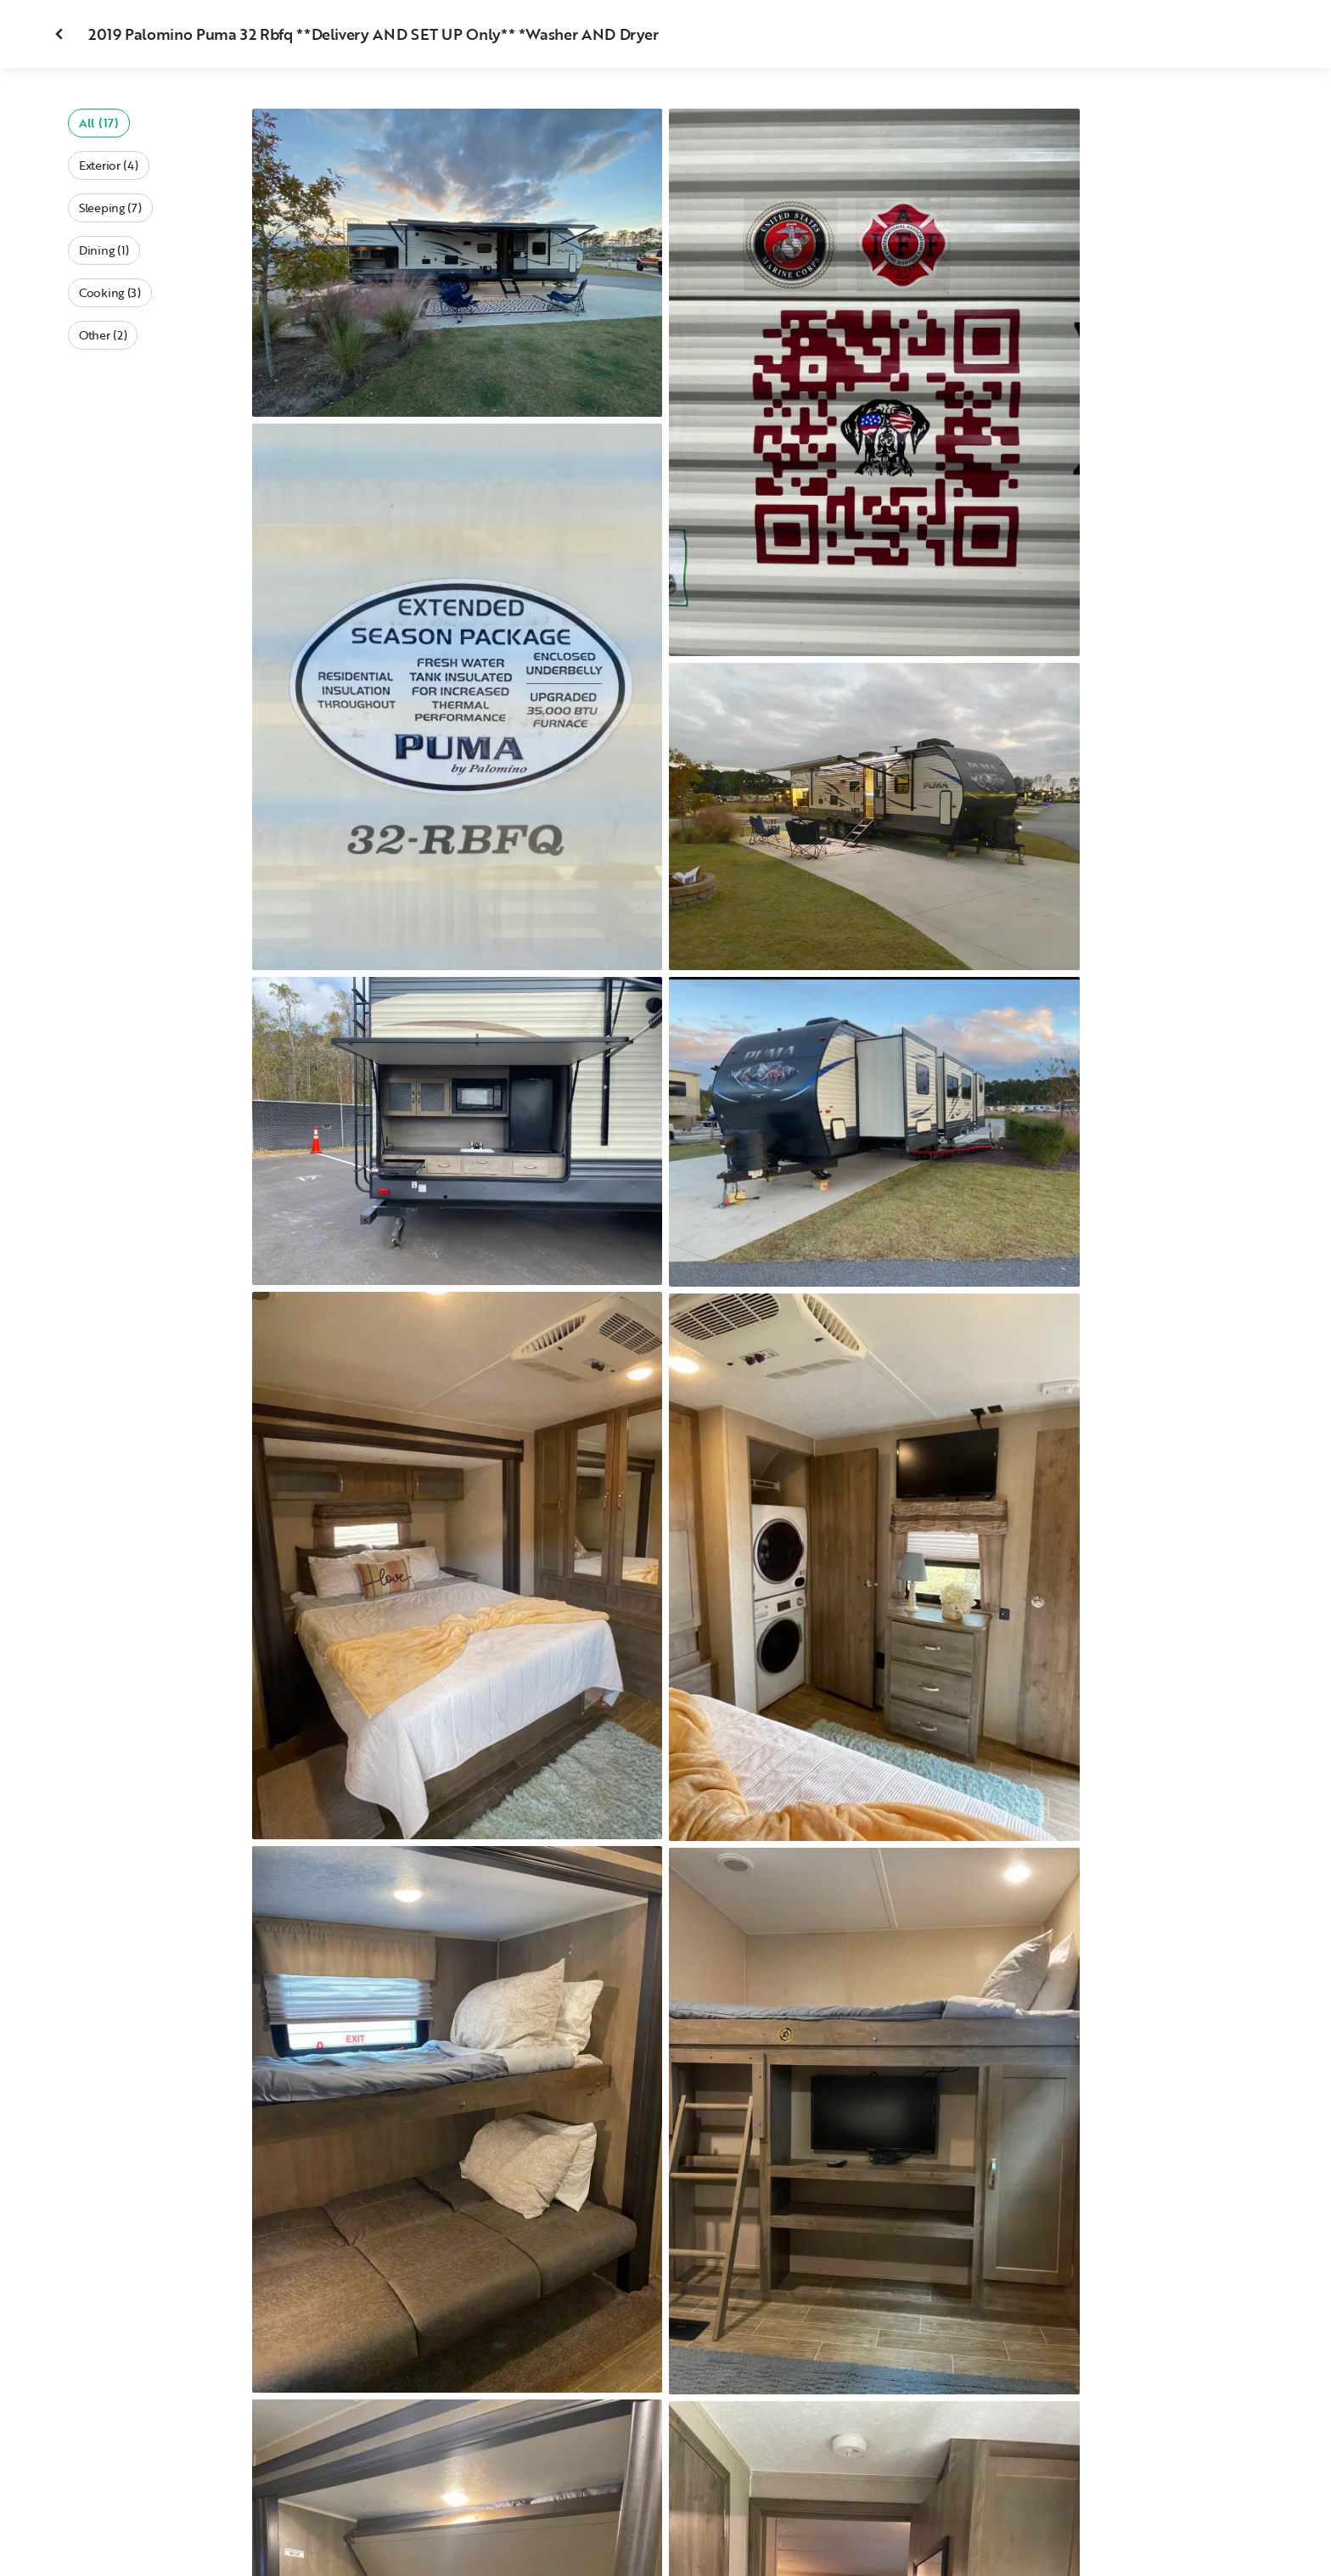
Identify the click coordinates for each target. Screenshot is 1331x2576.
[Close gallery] (61, 34)
